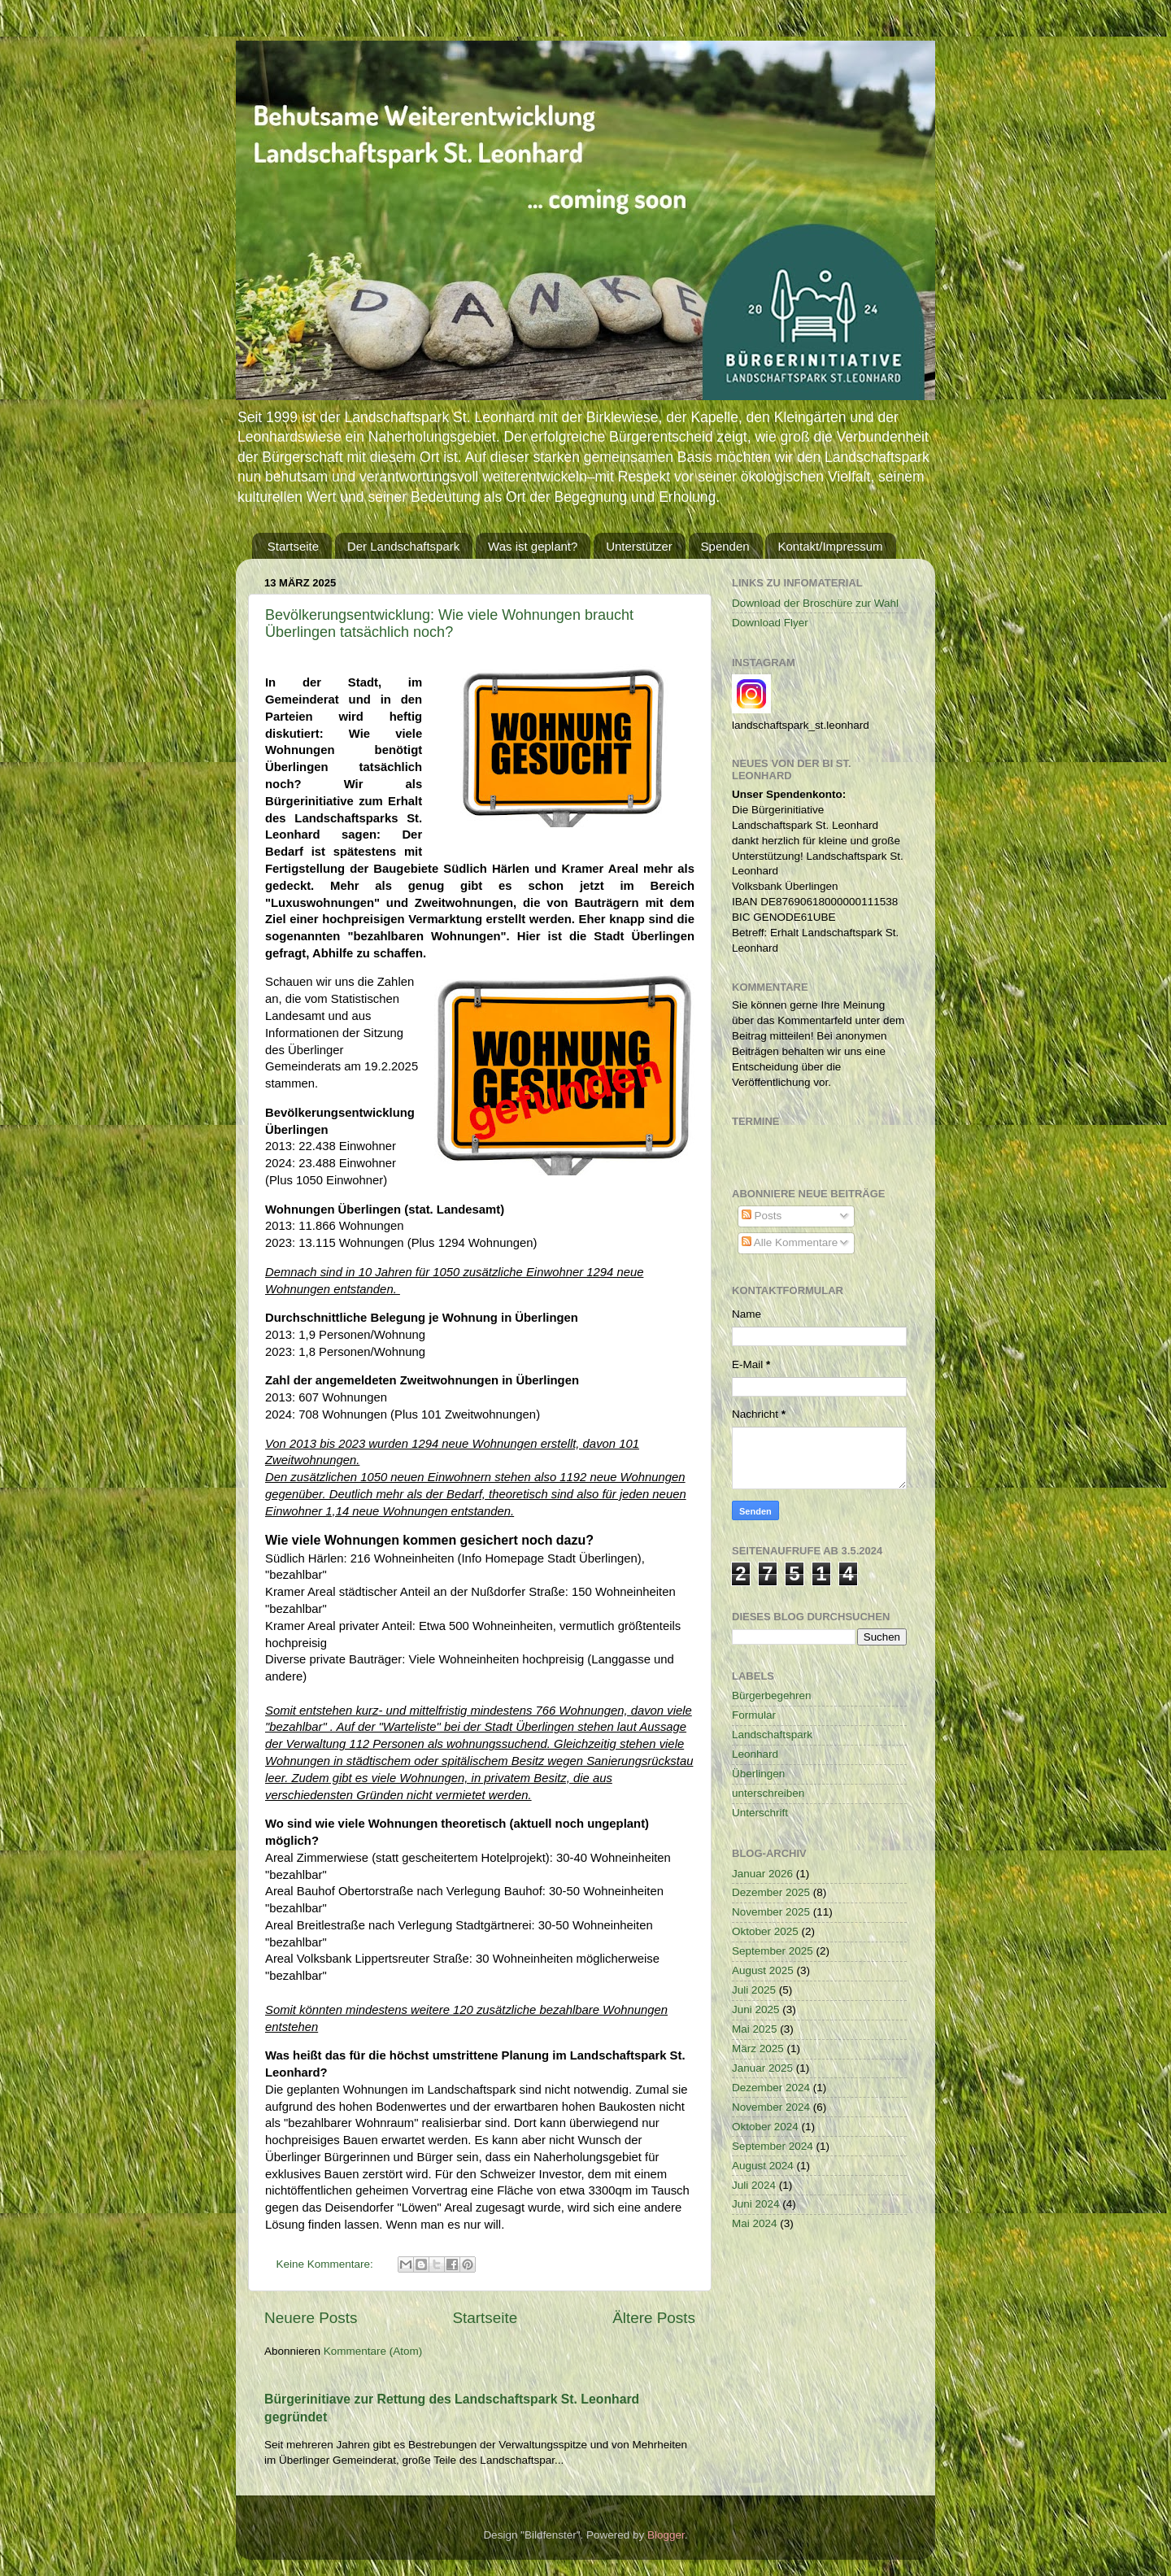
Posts (762, 1216)
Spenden (725, 546)
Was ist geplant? (532, 546)
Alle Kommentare (790, 1242)
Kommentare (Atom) (373, 2351)
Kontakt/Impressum (829, 546)
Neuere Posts (310, 2317)
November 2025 (771, 1912)
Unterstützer (639, 546)
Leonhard (755, 1754)
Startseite (293, 546)
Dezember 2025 (771, 1892)
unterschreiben (768, 1793)
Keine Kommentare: (326, 2264)
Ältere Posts (653, 2317)
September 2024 (772, 2146)
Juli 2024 (754, 2185)
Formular (754, 1715)
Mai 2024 (754, 2223)
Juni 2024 (756, 2204)
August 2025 (763, 1970)
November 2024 (771, 2107)
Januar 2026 (762, 1874)
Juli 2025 (754, 1990)
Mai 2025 (754, 2029)
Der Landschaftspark (403, 546)
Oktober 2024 (765, 2127)
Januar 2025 (762, 2068)
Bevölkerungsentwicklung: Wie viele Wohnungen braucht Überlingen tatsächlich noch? (449, 623)
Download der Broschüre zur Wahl (815, 603)
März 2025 (758, 2048)
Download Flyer (770, 623)
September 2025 (772, 1951)
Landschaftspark (772, 1734)
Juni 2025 (756, 2009)
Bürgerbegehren (772, 1695)
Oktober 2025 (765, 1931)
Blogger (666, 2535)
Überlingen (758, 1773)
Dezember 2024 (771, 2087)
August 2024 (763, 2166)
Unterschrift (760, 1813)
